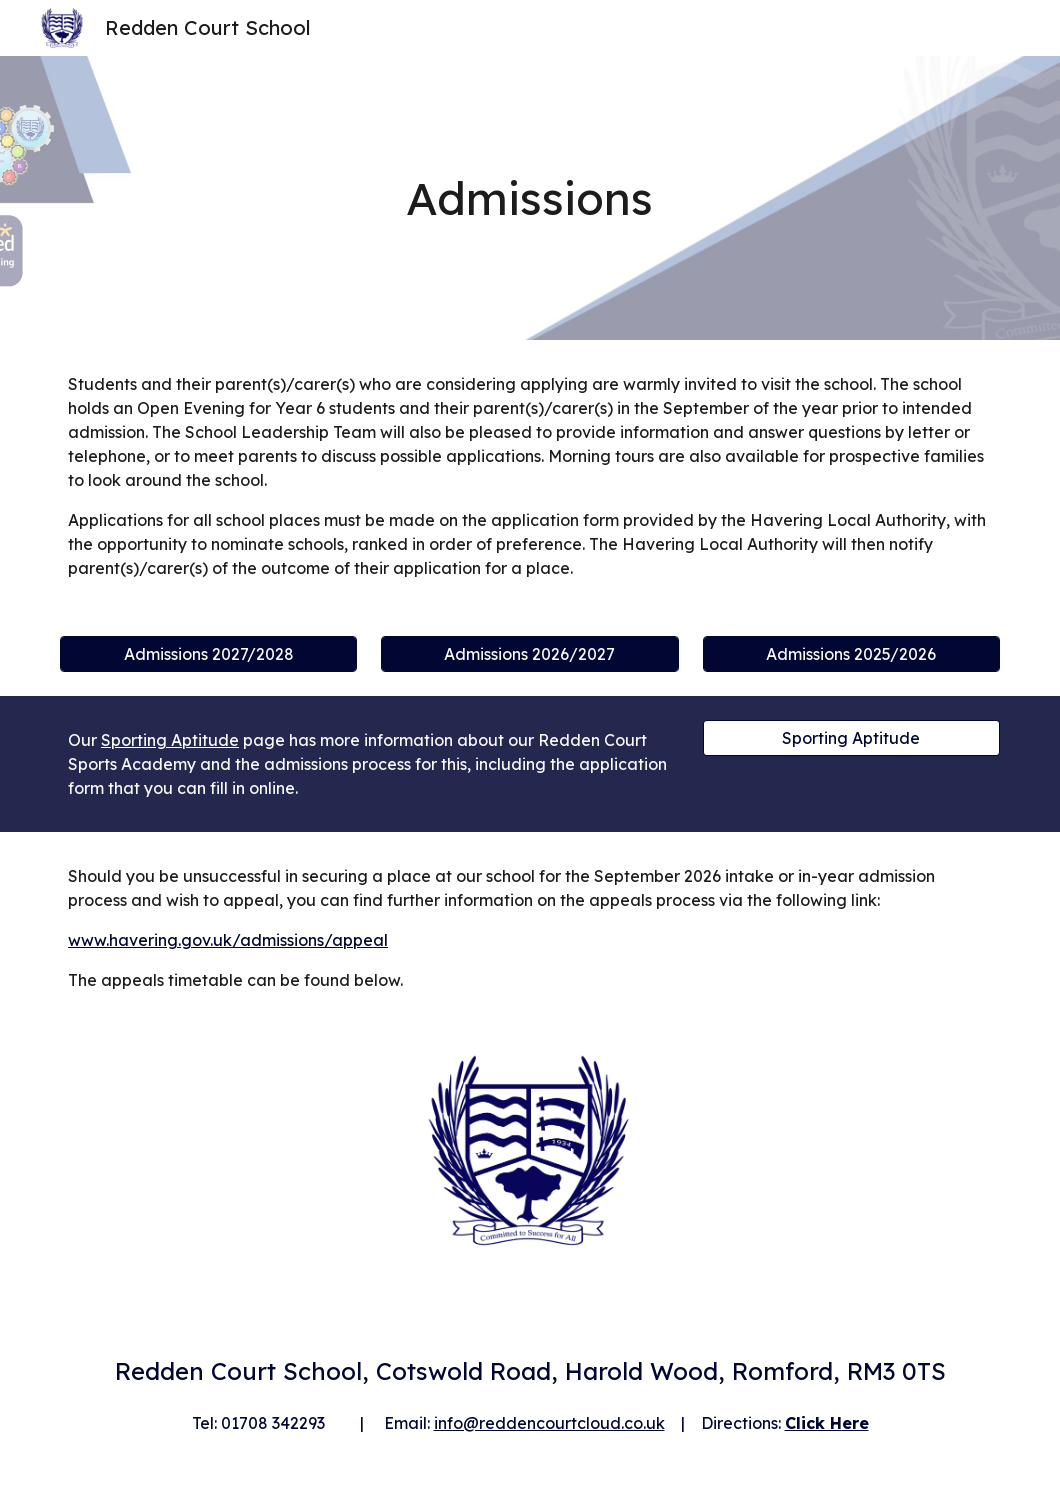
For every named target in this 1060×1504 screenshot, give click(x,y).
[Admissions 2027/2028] (208, 654)
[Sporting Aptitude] (851, 738)
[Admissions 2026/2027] (529, 654)
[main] (530, 198)
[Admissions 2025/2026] (851, 654)
